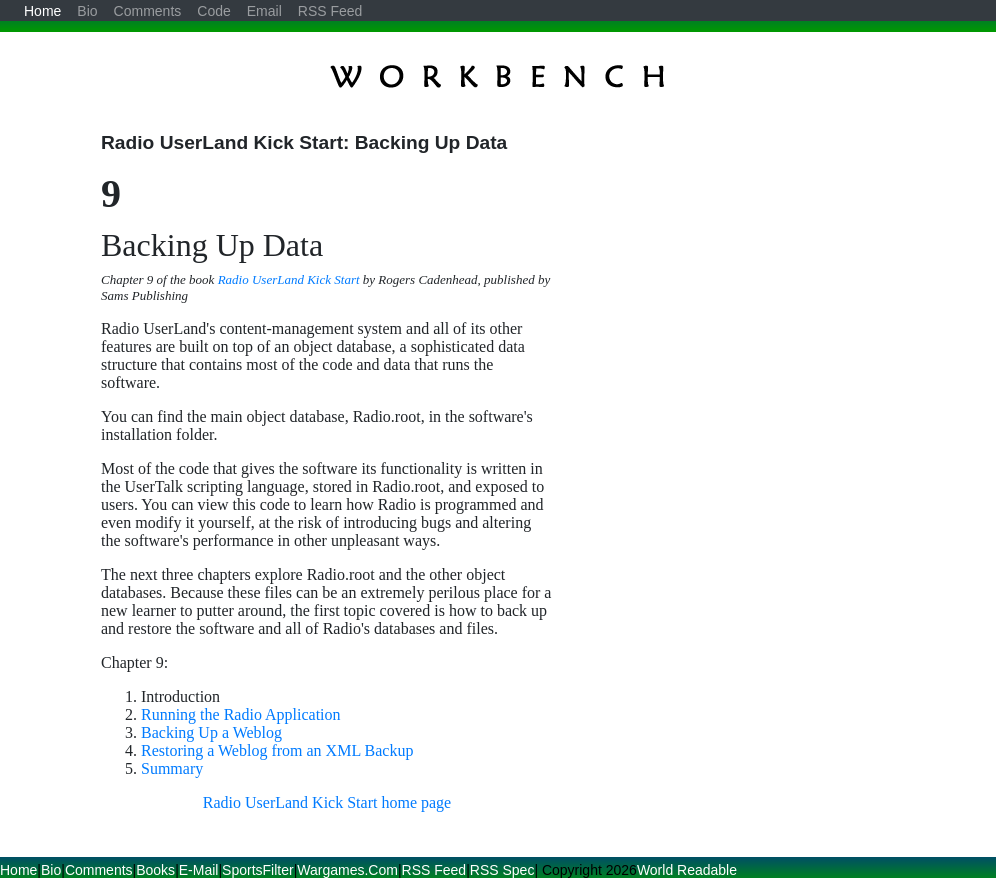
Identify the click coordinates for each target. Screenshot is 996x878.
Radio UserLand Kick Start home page (327, 802)
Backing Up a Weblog (211, 732)
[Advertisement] (727, 272)
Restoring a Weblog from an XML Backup (277, 750)
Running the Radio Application (241, 714)
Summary (172, 768)
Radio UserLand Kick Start (289, 279)
